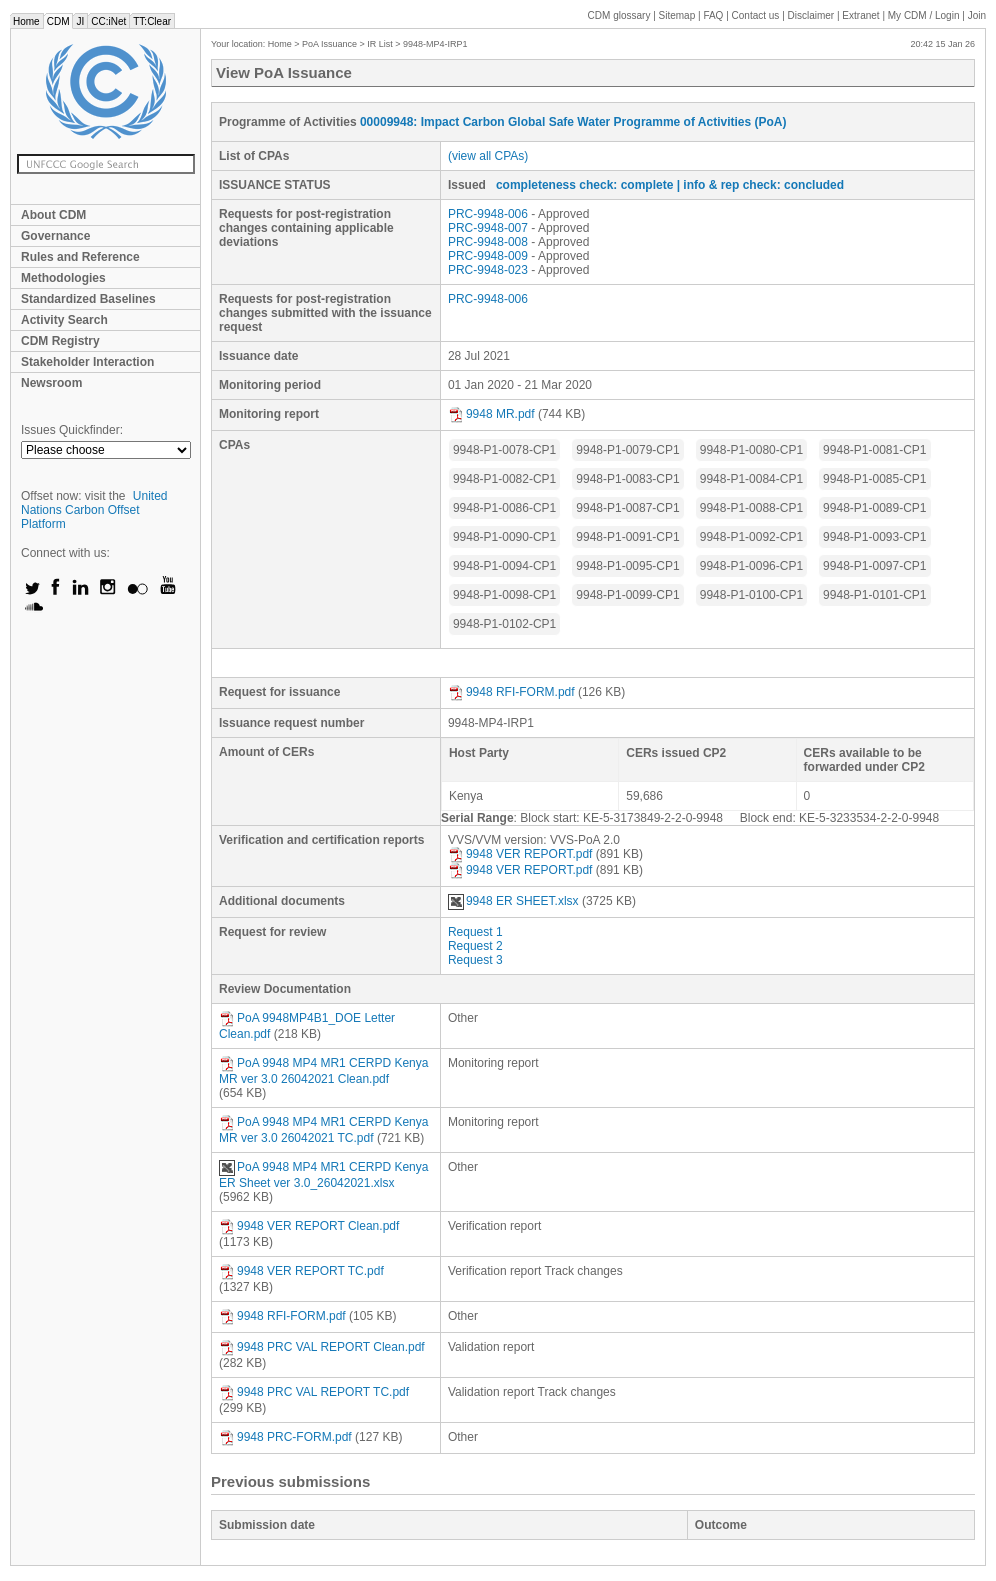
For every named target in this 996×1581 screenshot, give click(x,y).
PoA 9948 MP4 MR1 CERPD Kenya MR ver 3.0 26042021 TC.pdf (323, 1130)
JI (80, 21)
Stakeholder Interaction (87, 362)
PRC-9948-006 (488, 214)
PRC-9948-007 (488, 228)
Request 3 (475, 960)
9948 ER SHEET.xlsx (513, 901)
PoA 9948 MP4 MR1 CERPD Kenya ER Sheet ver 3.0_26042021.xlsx (323, 1175)
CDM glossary (619, 15)
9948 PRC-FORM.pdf (285, 1437)
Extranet (860, 15)
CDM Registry (60, 341)
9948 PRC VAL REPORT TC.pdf (314, 1392)
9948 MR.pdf (491, 414)
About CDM (53, 215)
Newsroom (51, 383)
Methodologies (63, 278)
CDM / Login (925, 15)
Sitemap (677, 15)
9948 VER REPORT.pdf (520, 854)
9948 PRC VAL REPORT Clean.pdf (322, 1347)
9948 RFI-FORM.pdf (511, 692)
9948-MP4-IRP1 (435, 44)
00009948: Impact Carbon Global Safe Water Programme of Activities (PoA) (573, 122)
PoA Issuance (329, 44)
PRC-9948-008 (488, 242)
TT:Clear (152, 21)
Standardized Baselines (88, 299)
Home (26, 21)
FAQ (713, 15)
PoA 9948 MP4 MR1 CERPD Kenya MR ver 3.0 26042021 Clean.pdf (323, 1071)
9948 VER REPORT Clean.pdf (309, 1226)
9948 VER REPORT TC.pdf (301, 1271)
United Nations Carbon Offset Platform (94, 510)
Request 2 (475, 946)
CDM (58, 21)
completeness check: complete (584, 185)
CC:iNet (108, 21)
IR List (380, 44)
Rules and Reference (80, 257)
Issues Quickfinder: (72, 430)
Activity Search (64, 320)
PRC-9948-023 (488, 270)
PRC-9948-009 (488, 256)
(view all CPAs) (488, 156)
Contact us (756, 15)
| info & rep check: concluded (760, 185)
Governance (55, 236)
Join (977, 15)
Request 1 (475, 932)
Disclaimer (811, 15)
